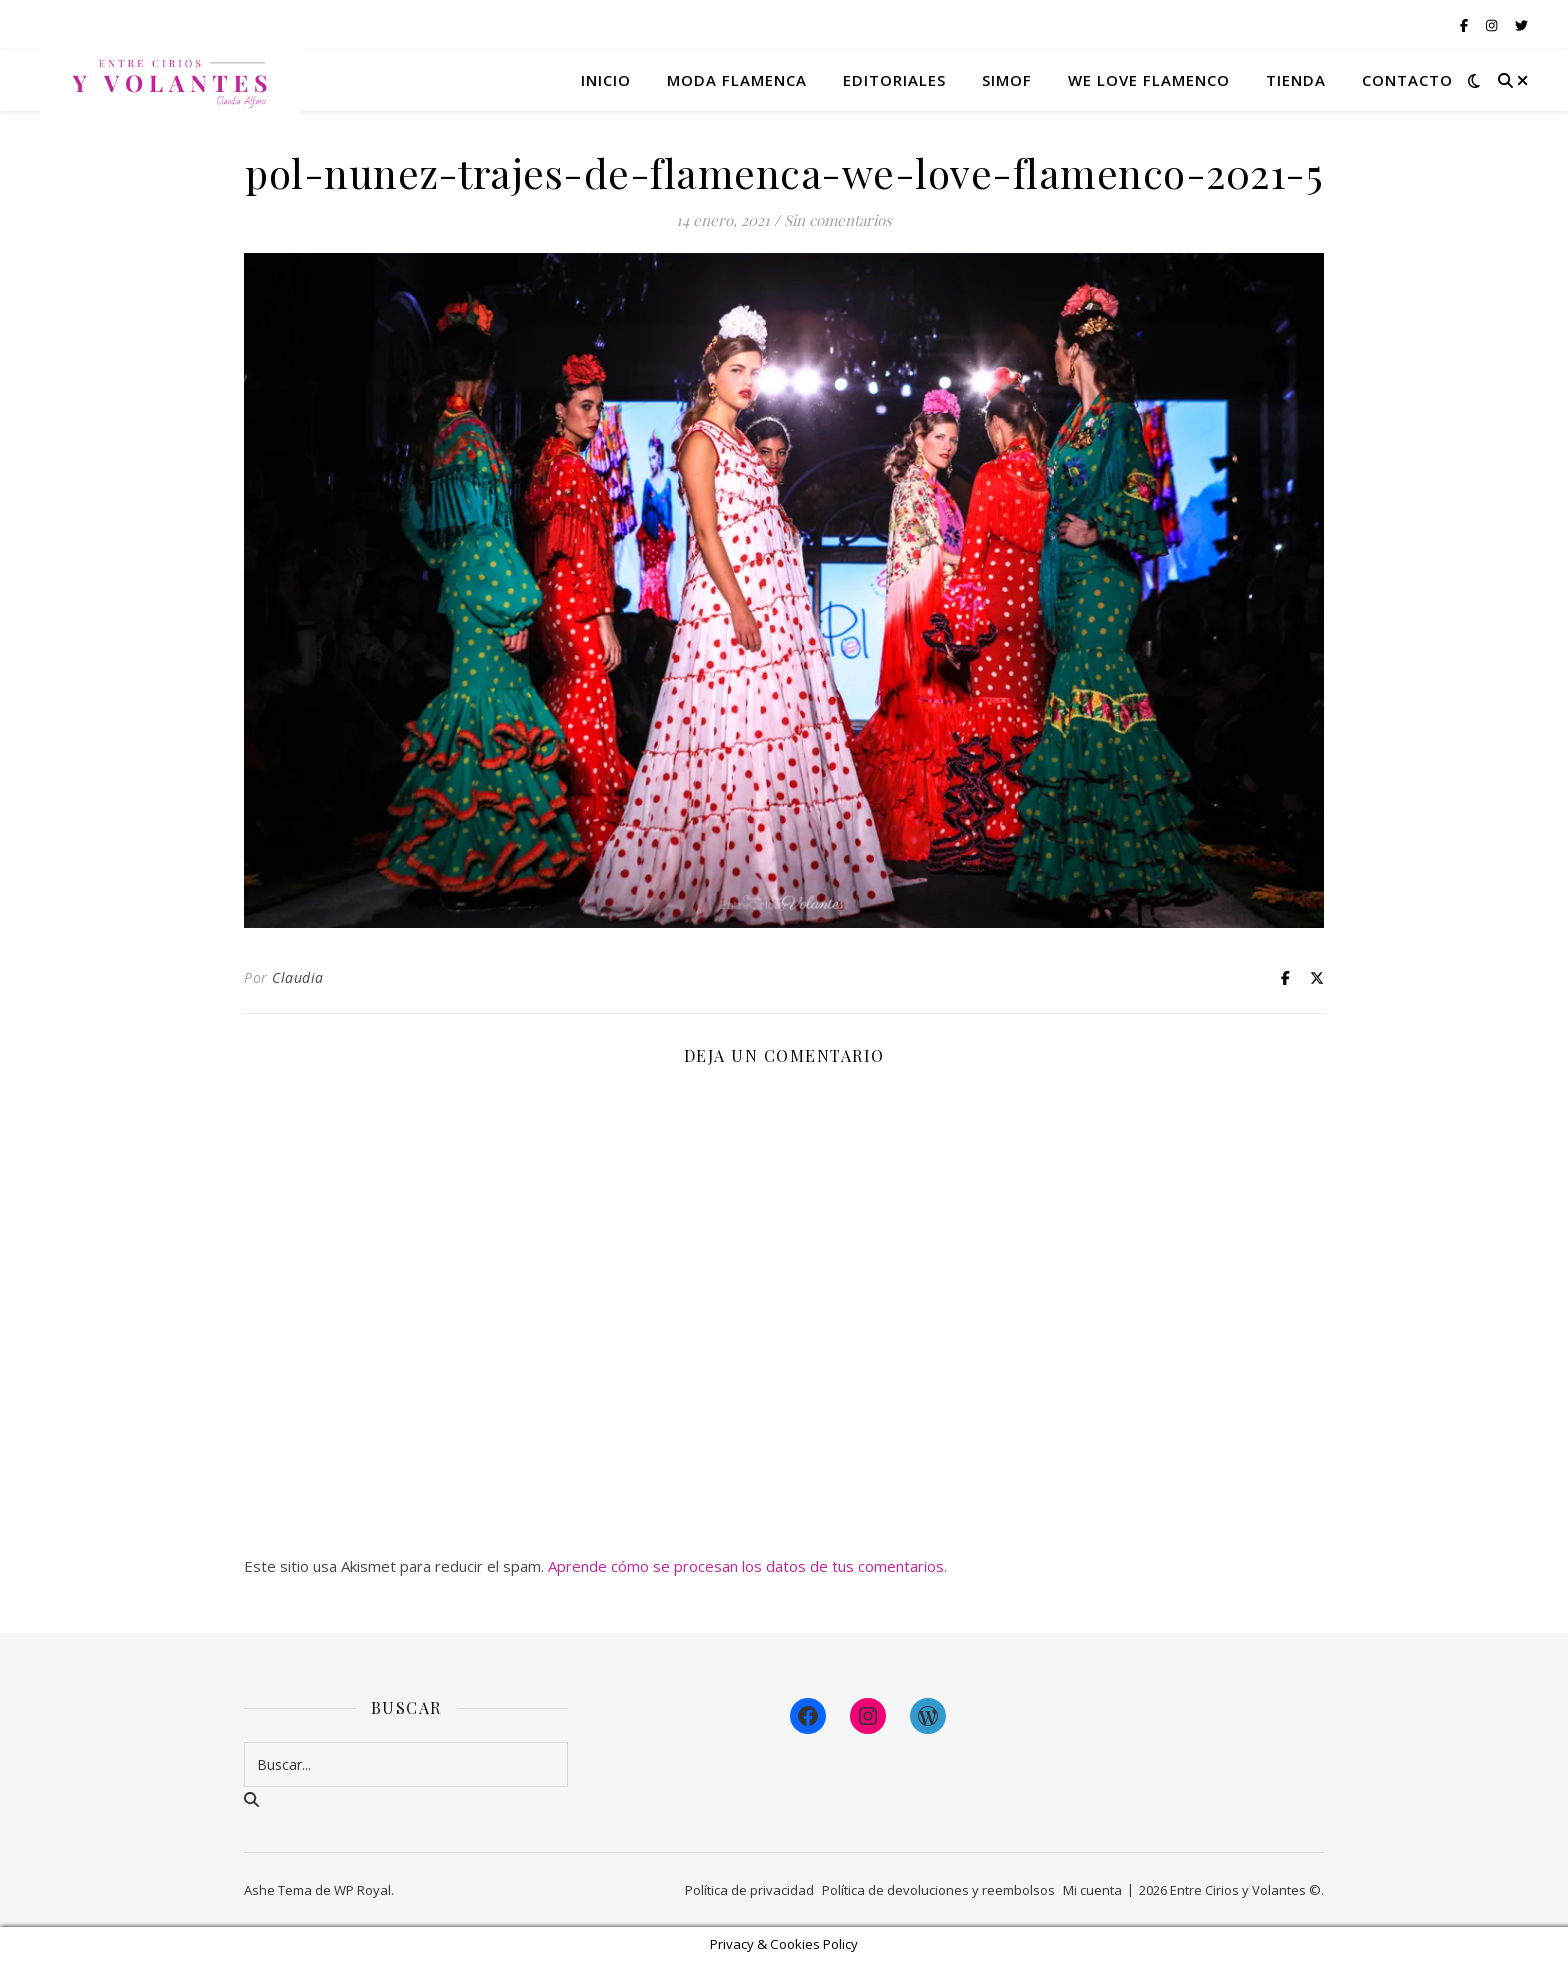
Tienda (1296, 80)
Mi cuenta (1092, 1890)
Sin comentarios (838, 220)
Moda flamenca (737, 80)
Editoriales (894, 80)
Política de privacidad (749, 1890)
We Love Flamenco (1149, 80)
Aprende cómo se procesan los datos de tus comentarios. (747, 1566)
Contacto (1407, 80)
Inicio (606, 80)
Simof (1007, 80)
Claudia (298, 977)
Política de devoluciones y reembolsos (938, 1890)
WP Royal (362, 1890)
